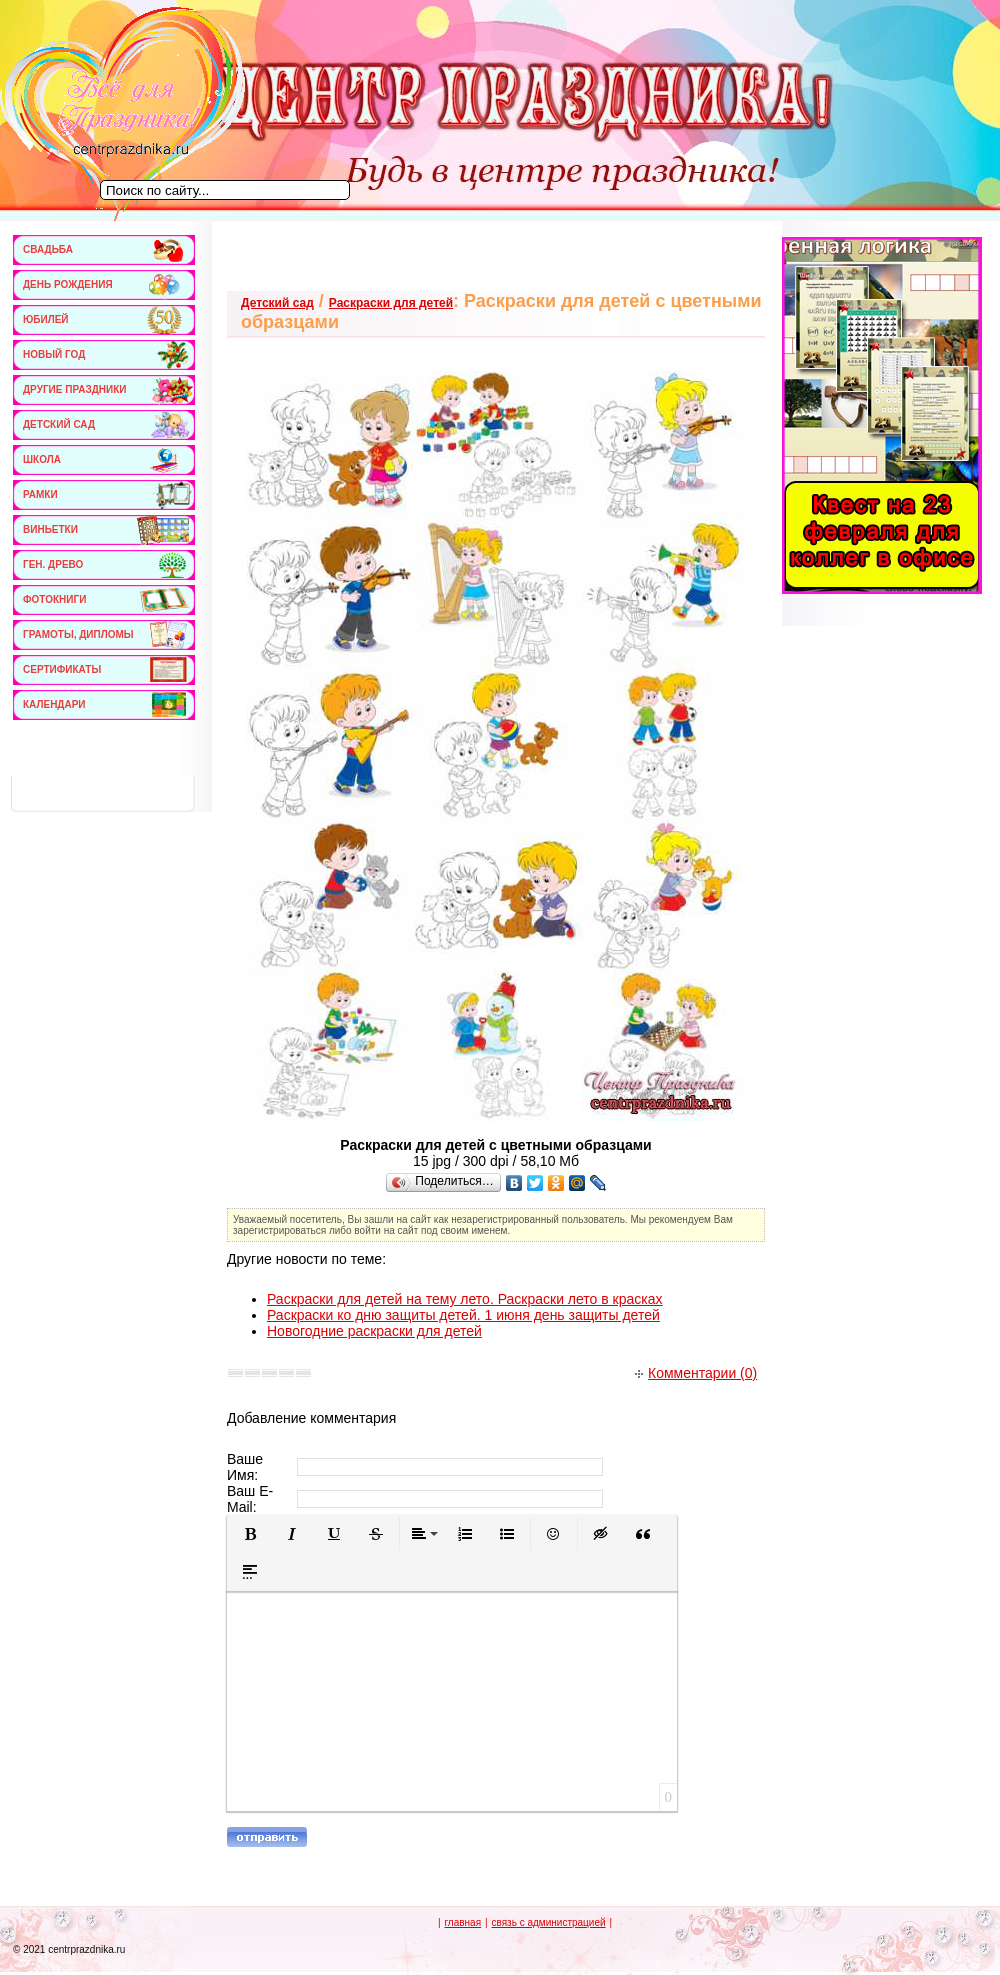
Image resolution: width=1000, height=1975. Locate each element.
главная (462, 1922)
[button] (250, 1534)
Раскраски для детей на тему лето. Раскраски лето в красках (465, 1299)
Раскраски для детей (391, 303)
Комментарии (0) (696, 1373)
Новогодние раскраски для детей (374, 1331)
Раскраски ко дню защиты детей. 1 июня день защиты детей (463, 1315)
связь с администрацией (548, 1922)
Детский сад (277, 303)
